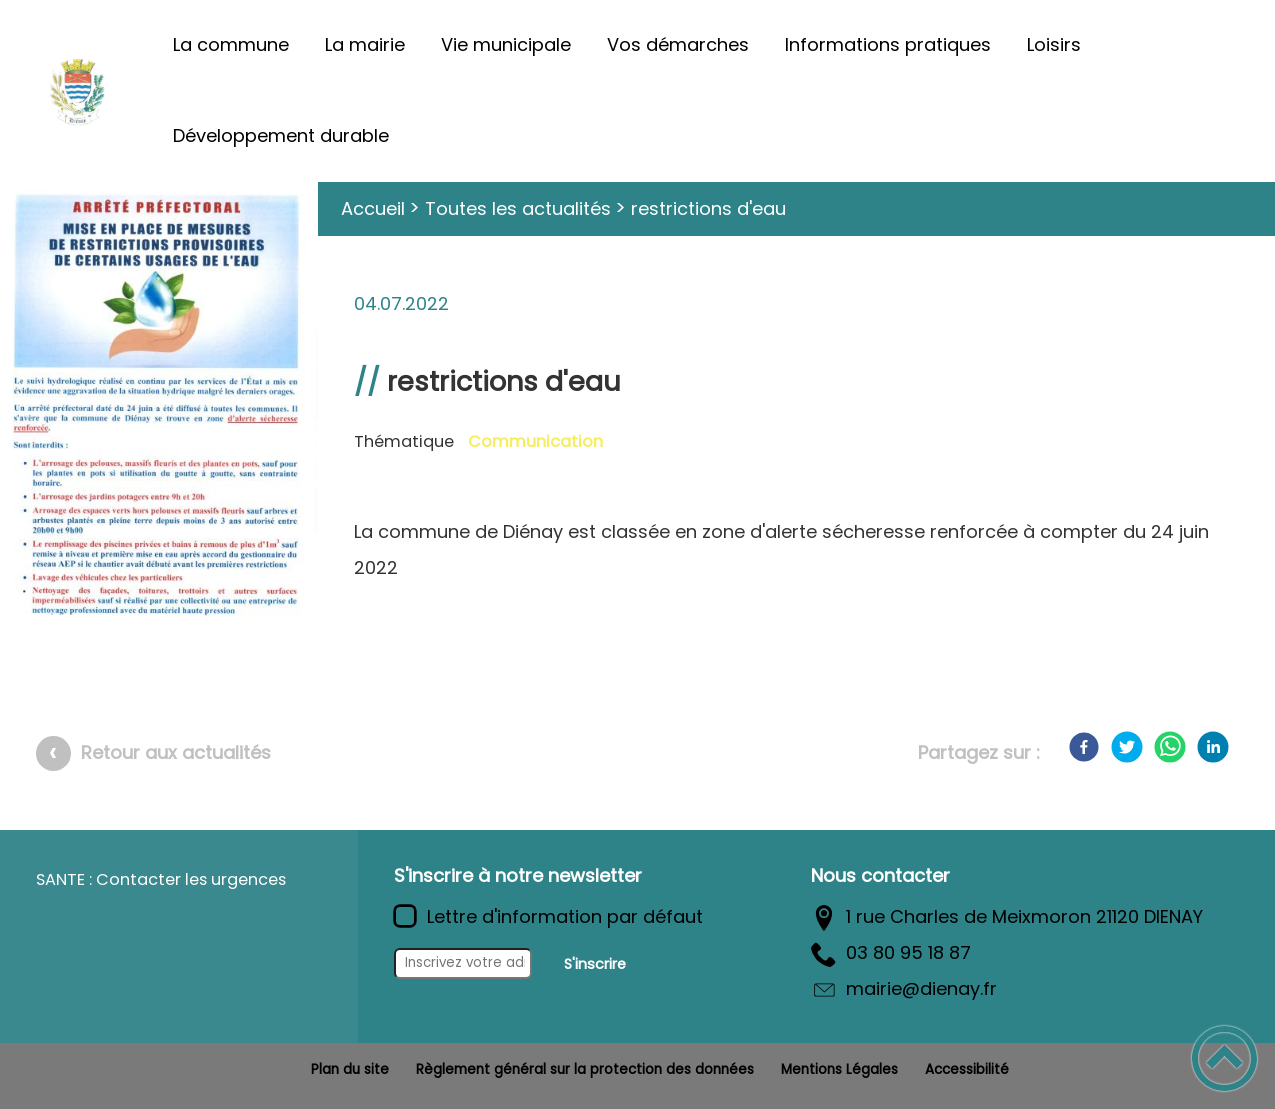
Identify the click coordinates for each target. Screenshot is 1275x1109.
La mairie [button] (365, 44)
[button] (1224, 1058)
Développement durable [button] (281, 135)
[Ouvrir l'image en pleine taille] (159, 410)
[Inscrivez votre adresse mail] (463, 964)
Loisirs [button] (1054, 44)
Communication (535, 441)
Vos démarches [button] (678, 44)
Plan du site (350, 1069)
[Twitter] (1127, 747)
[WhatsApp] (1170, 747)
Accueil (373, 208)
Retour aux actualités (176, 752)
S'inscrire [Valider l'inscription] (595, 964)
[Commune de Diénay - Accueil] (77, 91)
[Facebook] (1084, 747)
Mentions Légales (839, 1069)
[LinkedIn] (1213, 747)
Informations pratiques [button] (888, 44)
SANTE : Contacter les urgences (161, 879)
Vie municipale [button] (506, 44)
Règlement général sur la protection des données (585, 1069)
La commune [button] (231, 44)
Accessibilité (967, 1069)
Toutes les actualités (518, 208)
